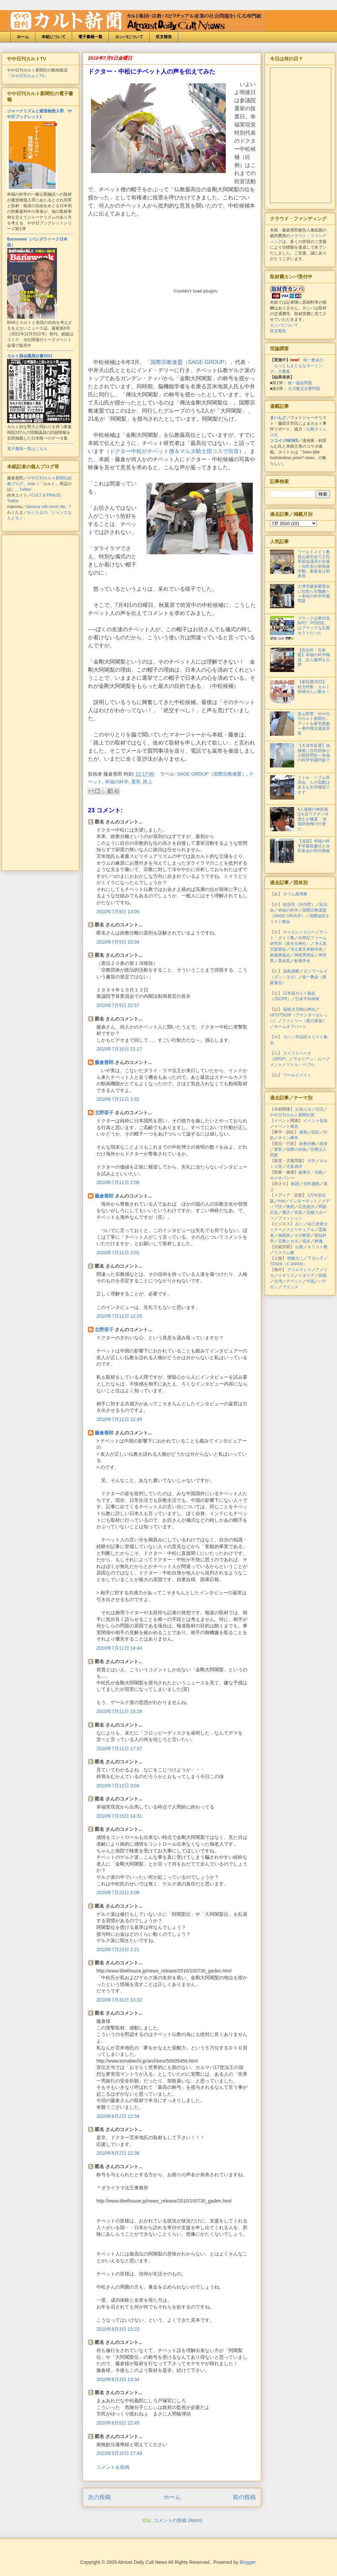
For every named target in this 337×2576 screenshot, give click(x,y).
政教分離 (307, 1143)
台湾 (278, 1281)
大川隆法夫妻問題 (304, 388)
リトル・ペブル (300, 1064)
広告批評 (306, 1206)
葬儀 (318, 1241)
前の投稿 (244, 2497)
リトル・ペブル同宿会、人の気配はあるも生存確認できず (314, 784)
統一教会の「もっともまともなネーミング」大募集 (297, 366)
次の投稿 (99, 2497)
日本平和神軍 (307, 999)
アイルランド (299, 1269)
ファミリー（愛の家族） (304, 1020)
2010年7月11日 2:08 (118, 1182)
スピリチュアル (300, 1229)
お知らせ (303, 1109)
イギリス (286, 1275)
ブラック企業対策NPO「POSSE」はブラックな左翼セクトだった (314, 625)
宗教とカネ (288, 1241)
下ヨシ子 (315, 1258)
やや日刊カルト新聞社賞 (292, 1115)
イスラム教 (284, 1252)
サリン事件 (288, 1138)
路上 (147, 781)
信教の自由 (296, 1149)
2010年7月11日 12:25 (119, 1316)
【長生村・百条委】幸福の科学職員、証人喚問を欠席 (314, 657)
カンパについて (129, 36)
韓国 (322, 1275)
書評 (286, 1212)
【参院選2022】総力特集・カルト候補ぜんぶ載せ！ (314, 686)
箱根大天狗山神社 (299, 1009)
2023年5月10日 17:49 (119, 2453)
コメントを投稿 (112, 2467)
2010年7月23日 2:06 (118, 1892)
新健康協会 (280, 955)
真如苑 (284, 960)
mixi (281, 1201)
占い (299, 1224)
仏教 (299, 1246)
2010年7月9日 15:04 (118, 942)
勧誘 (295, 1183)
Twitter (25, 489)
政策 (323, 1143)
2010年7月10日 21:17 (119, 1049)
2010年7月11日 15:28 (119, 1711)
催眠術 (284, 1235)
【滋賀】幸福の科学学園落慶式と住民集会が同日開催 (314, 846)
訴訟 (315, 1132)
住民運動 (311, 1183)
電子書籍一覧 (90, 36)
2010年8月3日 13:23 (118, 2329)
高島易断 (291, 971)
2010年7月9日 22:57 (118, 1005)
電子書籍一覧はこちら (27, 448)
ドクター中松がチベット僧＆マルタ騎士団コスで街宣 (174, 451)
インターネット (303, 1201)
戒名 (306, 1241)
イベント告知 (315, 1120)
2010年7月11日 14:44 (119, 1648)
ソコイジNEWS (284, 440)
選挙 (136, 781)
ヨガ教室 (302, 1235)
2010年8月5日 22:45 (118, 2423)
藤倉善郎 (104, 1062)
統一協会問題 (300, 383)
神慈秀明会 (304, 955)
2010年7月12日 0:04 (118, 1785)
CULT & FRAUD (45, 495)
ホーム (23, 36)
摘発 (303, 1132)
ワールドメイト (297, 1075)
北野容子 (104, 1112)
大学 (311, 1160)
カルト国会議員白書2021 (30, 356)
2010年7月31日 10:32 (119, 2000)
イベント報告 (286, 1126)
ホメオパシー (282, 1178)
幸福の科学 (116, 781)
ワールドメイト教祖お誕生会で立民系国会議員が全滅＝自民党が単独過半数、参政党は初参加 (314, 564)
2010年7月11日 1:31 (118, 1099)
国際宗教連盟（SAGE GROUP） (190, 362)
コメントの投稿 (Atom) (178, 2520)
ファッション (290, 1218)
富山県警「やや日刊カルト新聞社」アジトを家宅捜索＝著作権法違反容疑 (314, 723)
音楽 (298, 1212)
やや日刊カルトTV (27, 76)
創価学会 (302, 960)
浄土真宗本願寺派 (306, 949)
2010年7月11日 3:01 (118, 1252)
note (31, 483)
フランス (290, 1287)
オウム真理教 (295, 894)
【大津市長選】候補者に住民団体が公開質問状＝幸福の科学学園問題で (314, 752)
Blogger (247, 2562)
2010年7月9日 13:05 (118, 911)
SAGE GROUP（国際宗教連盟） (211, 774)
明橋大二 (295, 1258)
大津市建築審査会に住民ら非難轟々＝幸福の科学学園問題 (314, 593)
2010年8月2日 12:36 (118, 2153)
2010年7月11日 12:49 (119, 1419)
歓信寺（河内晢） (299, 904)
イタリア (306, 1275)
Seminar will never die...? (48, 506)
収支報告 (164, 36)
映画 (290, 1206)
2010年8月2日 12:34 (118, 2116)
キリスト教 (317, 1246)
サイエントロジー (299, 932)
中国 (310, 1281)
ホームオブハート (290, 1026)
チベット (294, 1281)
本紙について (53, 36)
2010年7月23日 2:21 (118, 1949)
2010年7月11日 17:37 (119, 1748)
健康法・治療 (310, 1172)
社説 (319, 1109)
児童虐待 (294, 1166)
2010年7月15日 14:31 (119, 1816)
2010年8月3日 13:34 (118, 2379)
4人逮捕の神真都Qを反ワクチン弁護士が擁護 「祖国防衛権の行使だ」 (313, 819)
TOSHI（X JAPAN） (288, 1264)
